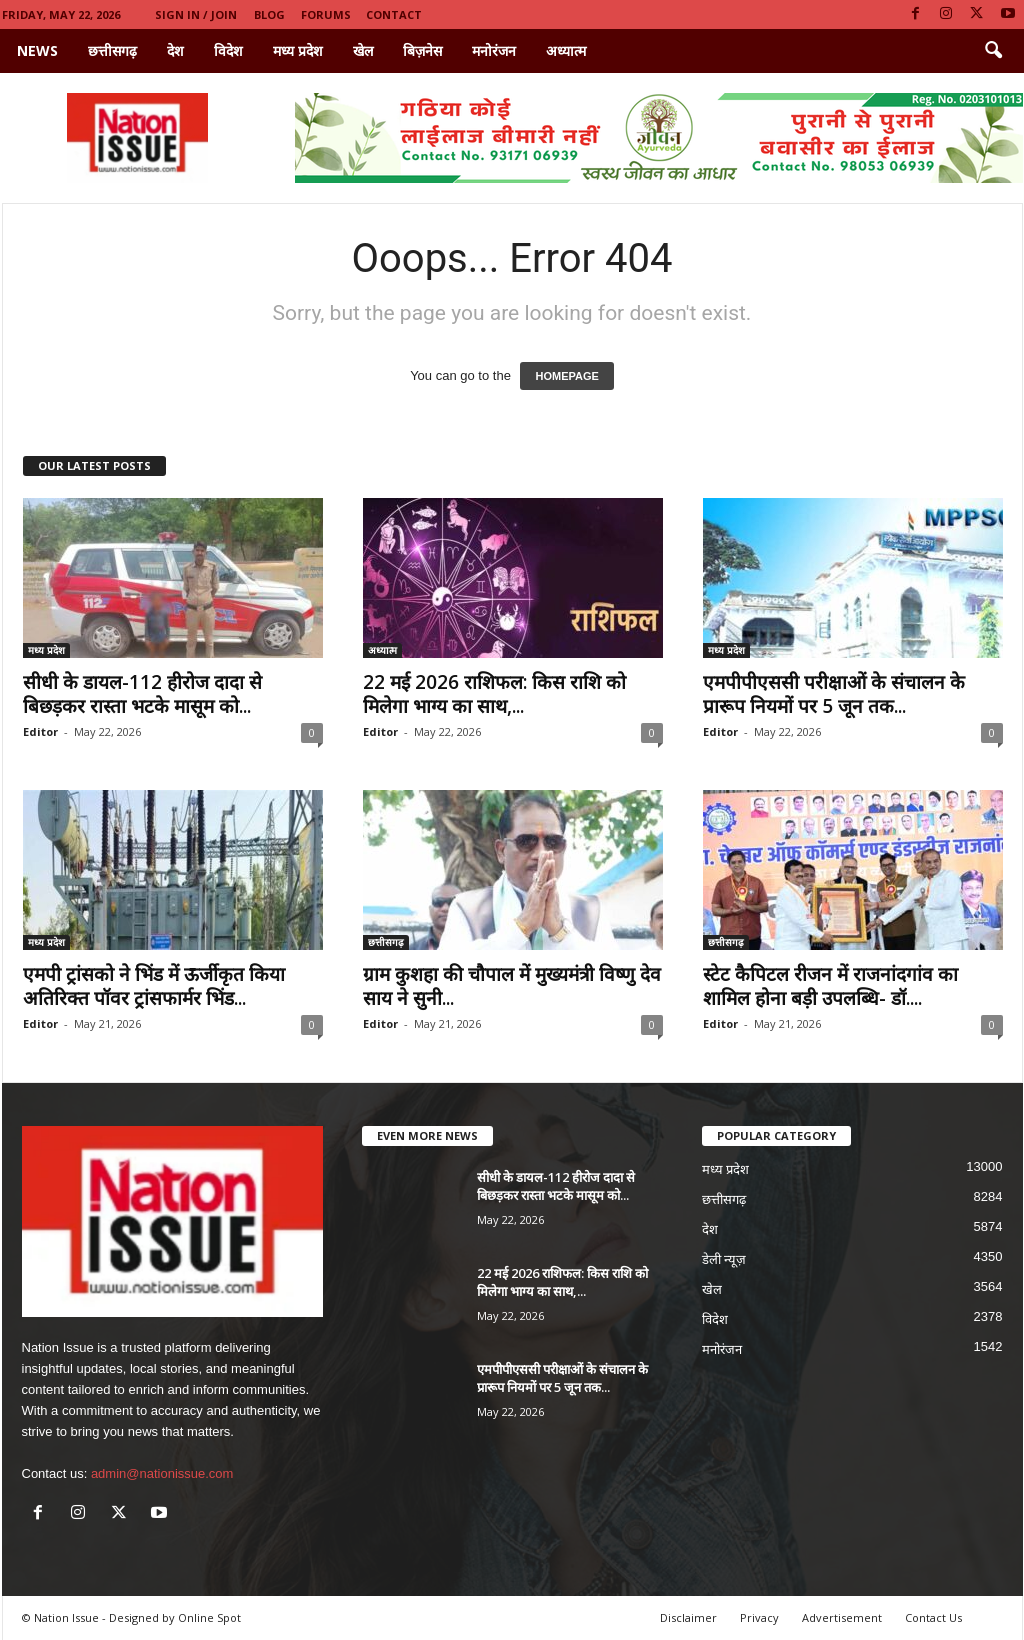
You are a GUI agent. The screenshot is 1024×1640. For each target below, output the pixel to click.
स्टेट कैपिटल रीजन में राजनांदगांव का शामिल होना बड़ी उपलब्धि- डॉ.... (830, 986)
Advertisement (842, 1617)
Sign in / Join (196, 14)
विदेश (228, 50)
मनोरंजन (494, 50)
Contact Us (933, 1617)
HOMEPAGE (566, 376)
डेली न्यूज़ (724, 1259)
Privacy (759, 1617)
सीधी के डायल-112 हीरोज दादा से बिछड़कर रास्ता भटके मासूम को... (142, 694)
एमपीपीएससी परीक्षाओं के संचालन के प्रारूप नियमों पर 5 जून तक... (834, 694)
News (37, 50)
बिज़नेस (422, 50)
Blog (269, 14)
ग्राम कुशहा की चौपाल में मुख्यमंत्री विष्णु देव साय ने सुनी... (512, 986)
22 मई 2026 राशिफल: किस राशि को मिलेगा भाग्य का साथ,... (494, 694)
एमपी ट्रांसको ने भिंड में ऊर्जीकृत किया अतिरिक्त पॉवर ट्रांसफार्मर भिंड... (154, 986)
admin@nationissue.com (162, 1473)
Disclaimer (688, 1617)
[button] (993, 51)
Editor (40, 731)
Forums (326, 14)
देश (175, 50)
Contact (394, 14)
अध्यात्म (566, 50)
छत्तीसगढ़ (112, 50)
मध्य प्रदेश (298, 50)
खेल (363, 50)
